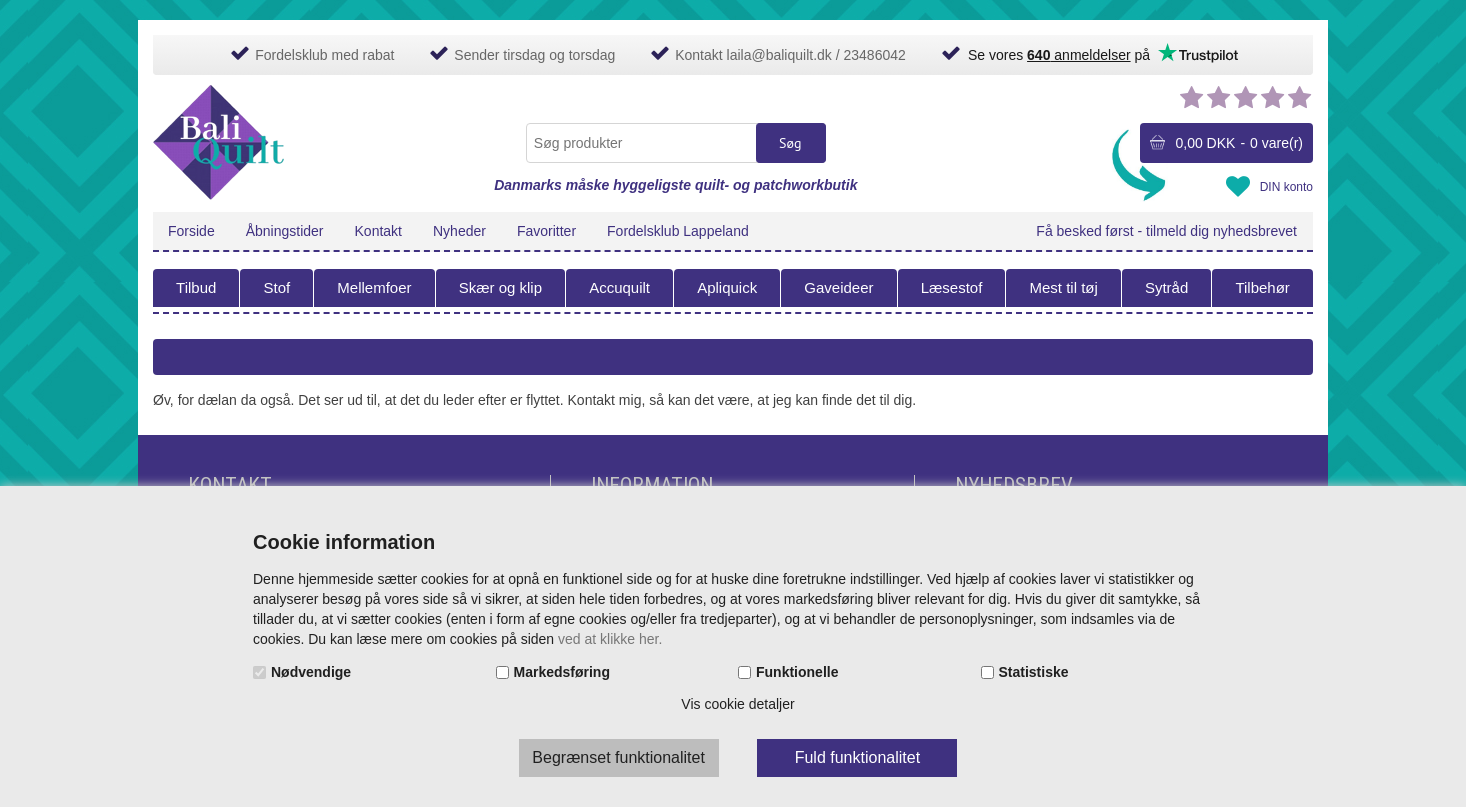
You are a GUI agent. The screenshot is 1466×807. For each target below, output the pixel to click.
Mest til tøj (1063, 287)
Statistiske (1034, 672)
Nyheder (459, 231)
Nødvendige (311, 672)
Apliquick (727, 287)
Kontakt (378, 231)
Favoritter (546, 231)
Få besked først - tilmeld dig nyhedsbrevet (1166, 231)
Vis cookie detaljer (737, 704)
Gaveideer (838, 287)
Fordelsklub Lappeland (678, 231)
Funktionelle (797, 672)
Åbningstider (285, 231)
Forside (191, 231)
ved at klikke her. (610, 639)
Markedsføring (562, 672)
